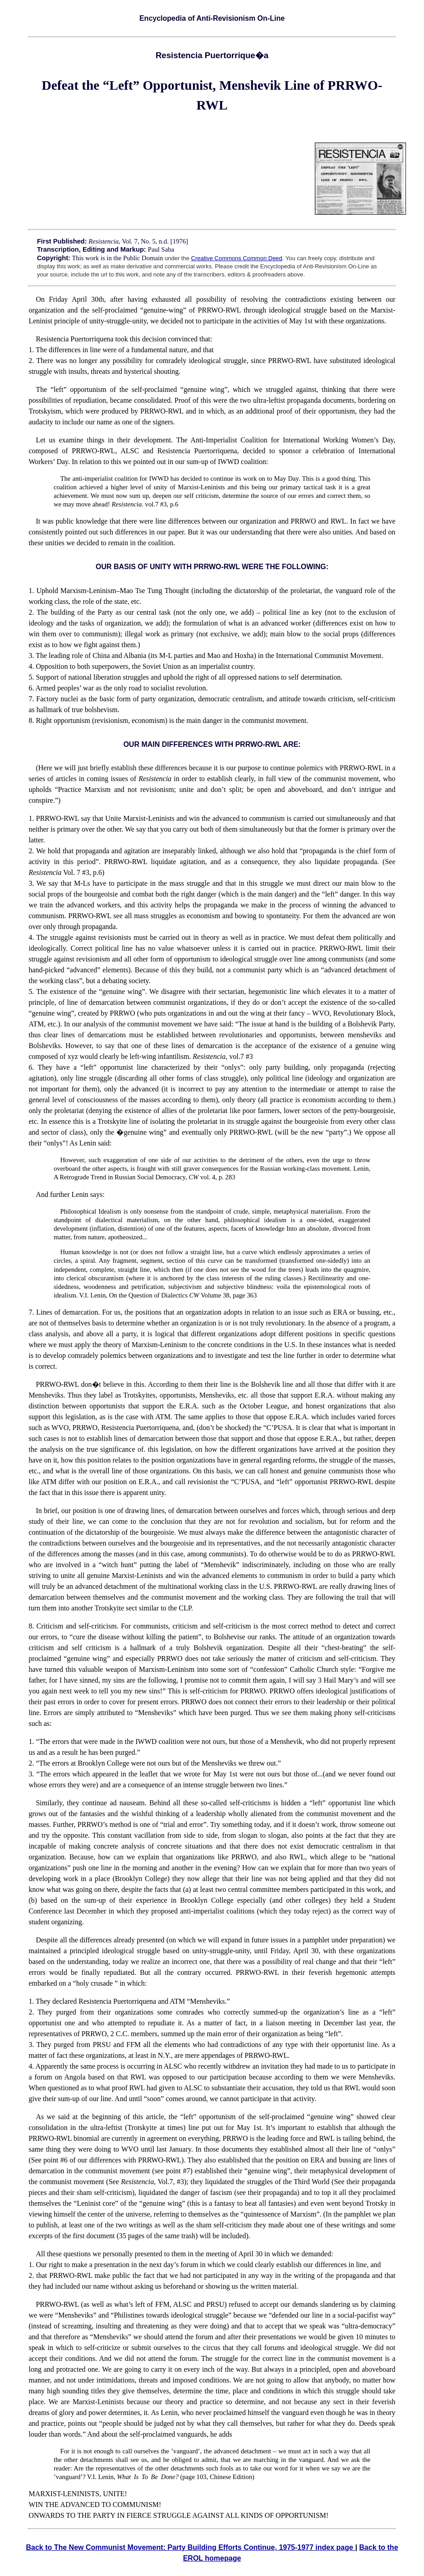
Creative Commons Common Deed (236, 258)
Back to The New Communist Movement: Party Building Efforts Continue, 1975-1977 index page (190, 2547)
